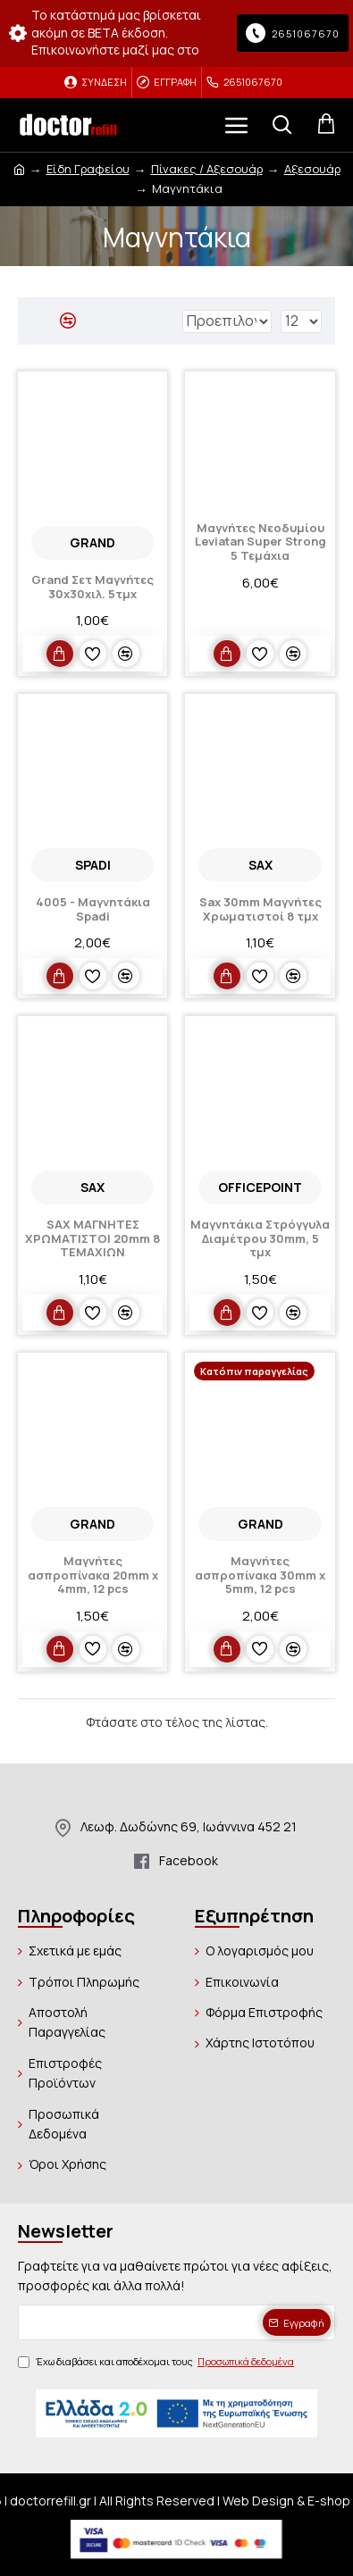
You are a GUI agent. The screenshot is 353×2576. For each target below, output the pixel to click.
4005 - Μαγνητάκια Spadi (93, 909)
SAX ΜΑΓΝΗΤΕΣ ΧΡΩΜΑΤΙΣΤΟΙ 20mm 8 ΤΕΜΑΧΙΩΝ (92, 1239)
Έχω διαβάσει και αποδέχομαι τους (157, 2362)
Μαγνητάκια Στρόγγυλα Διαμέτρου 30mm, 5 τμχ (260, 1239)
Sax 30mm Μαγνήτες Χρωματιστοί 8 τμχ (260, 909)
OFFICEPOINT (260, 1187)
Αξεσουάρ (312, 169)
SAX (260, 864)
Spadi (93, 864)
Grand (92, 542)
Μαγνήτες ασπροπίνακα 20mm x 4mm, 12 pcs (93, 1575)
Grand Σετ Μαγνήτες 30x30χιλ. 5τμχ (92, 587)
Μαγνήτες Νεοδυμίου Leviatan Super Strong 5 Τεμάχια (260, 542)
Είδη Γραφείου (88, 169)
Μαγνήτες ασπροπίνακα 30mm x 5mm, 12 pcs (260, 1575)
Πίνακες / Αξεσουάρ (207, 169)
